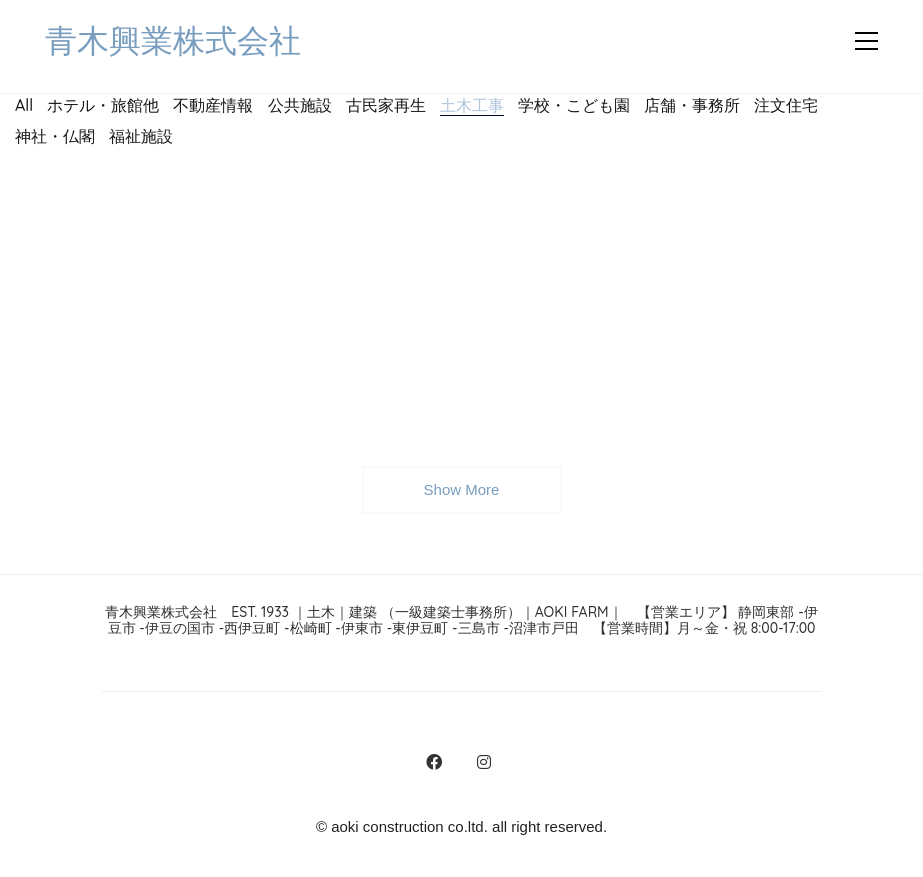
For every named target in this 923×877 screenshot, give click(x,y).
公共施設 (300, 105)
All (24, 105)
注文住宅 (786, 105)
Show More (462, 496)
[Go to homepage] (173, 41)
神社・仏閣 (55, 136)
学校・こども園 (574, 105)
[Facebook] (434, 762)
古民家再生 (386, 105)
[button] (866, 41)
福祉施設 (141, 136)
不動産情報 (213, 105)
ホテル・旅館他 (103, 105)
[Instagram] (484, 762)
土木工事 (472, 104)
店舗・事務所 (692, 105)
